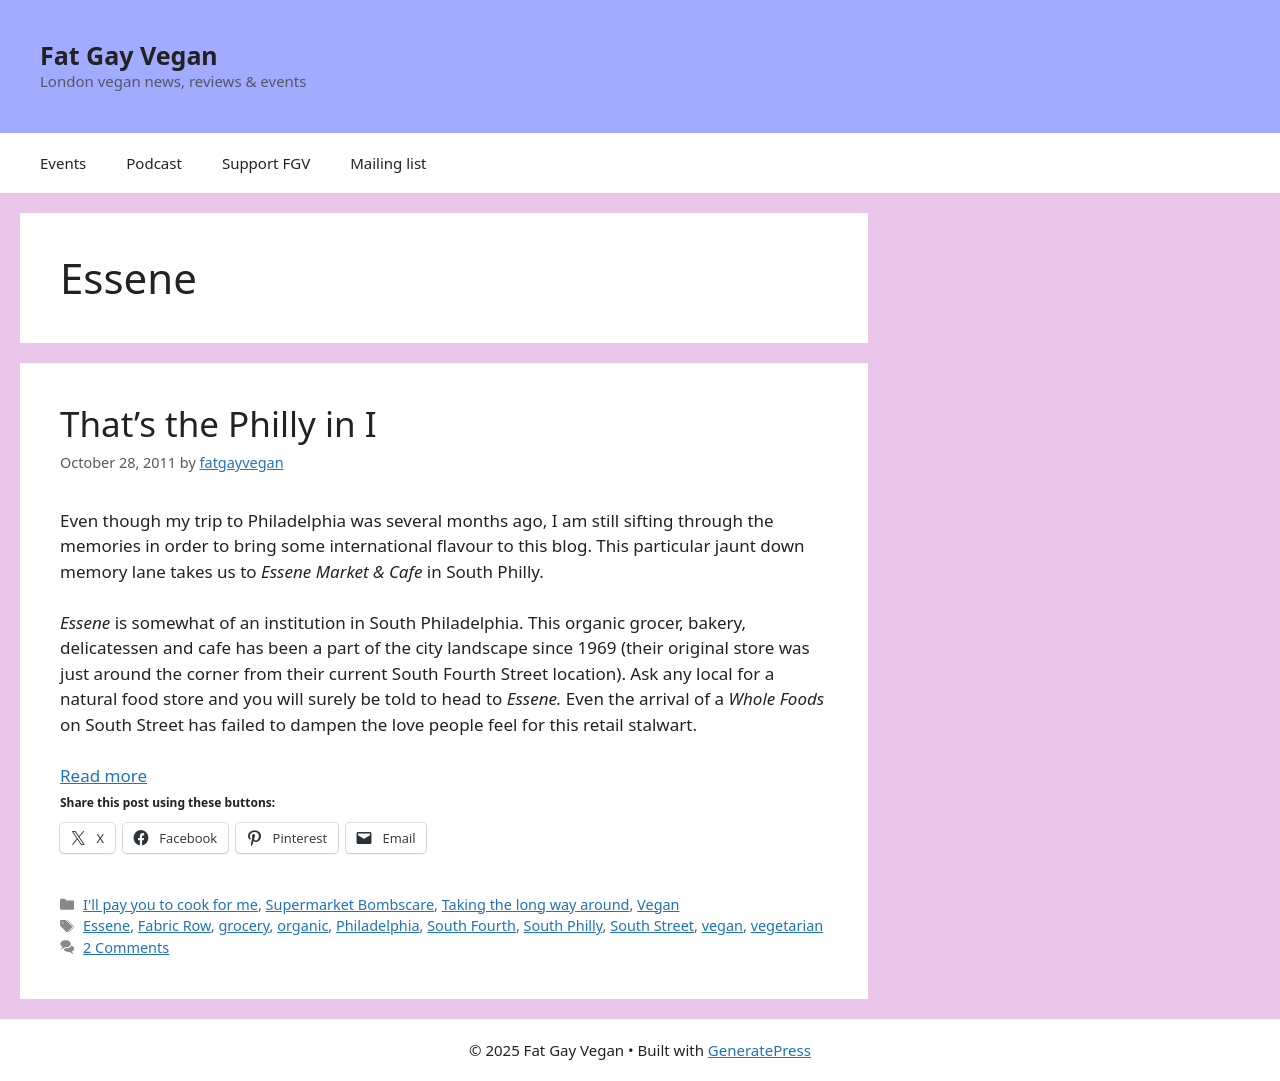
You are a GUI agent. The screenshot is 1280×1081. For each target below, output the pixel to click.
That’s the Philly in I (218, 423)
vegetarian (787, 925)
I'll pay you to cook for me (170, 904)
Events (63, 163)
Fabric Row (174, 925)
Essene (106, 925)
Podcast (154, 163)
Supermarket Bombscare (350, 904)
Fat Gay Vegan (129, 55)
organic (302, 925)
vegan (722, 925)
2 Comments (126, 947)
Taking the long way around (536, 904)
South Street (652, 925)
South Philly (563, 925)
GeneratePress (759, 1050)
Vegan (658, 904)
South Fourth (471, 925)
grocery (243, 925)
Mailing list (388, 163)
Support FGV (266, 163)
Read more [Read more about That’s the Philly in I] (103, 775)
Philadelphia (378, 925)
